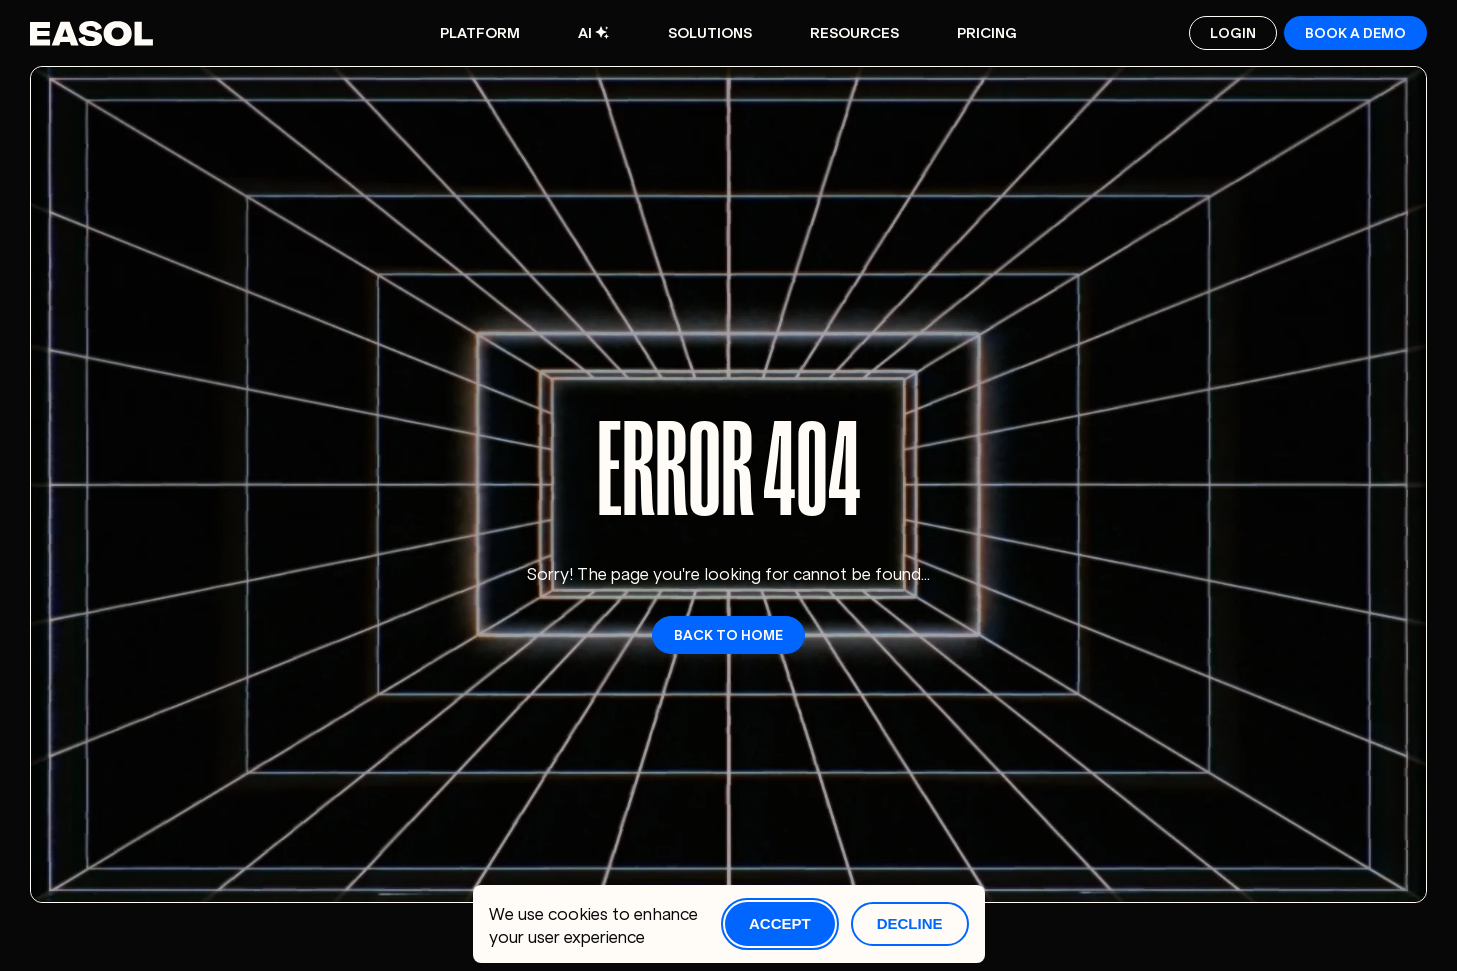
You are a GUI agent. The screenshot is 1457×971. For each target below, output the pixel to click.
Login (1233, 31)
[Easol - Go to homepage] (91, 33)
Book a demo (1355, 31)
